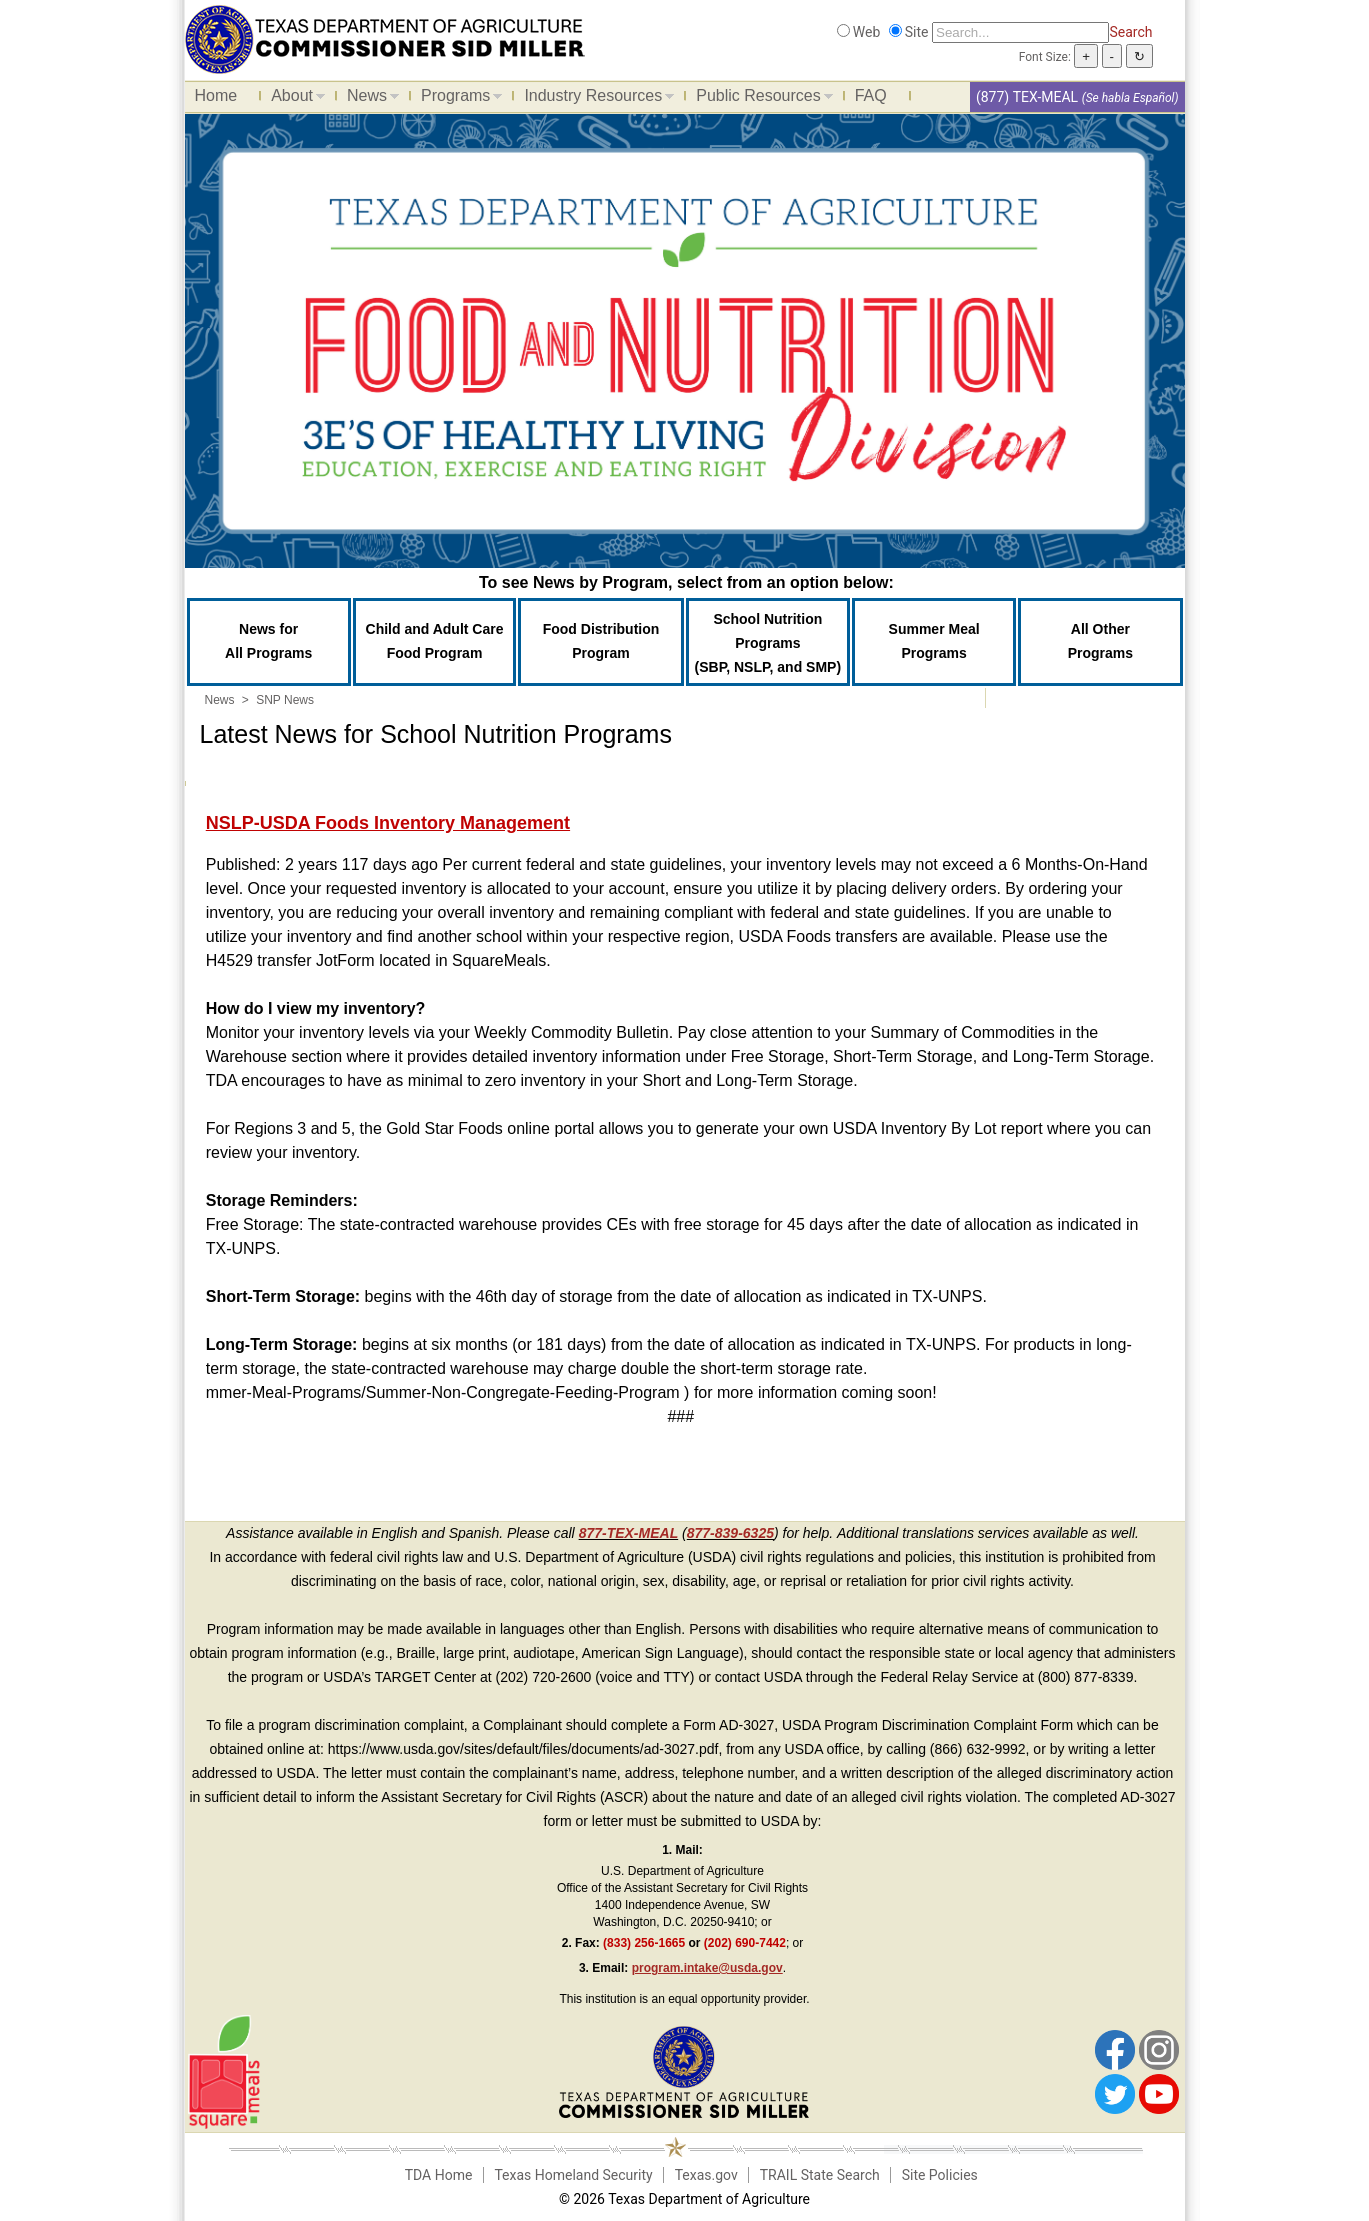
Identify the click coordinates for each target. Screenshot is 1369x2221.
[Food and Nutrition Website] (385, 38)
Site (917, 32)
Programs (456, 99)
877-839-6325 (730, 1533)
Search (1130, 32)
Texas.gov (706, 2175)
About (293, 99)
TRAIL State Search (820, 2175)
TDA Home (439, 2175)
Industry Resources (594, 99)
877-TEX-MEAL (629, 1533)
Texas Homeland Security (573, 2175)
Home (216, 95)
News (368, 99)
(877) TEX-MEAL (1027, 97)
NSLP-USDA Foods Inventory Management (388, 823)
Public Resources (759, 99)
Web (867, 32)
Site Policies (940, 2175)
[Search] (1020, 32)
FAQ (871, 95)
